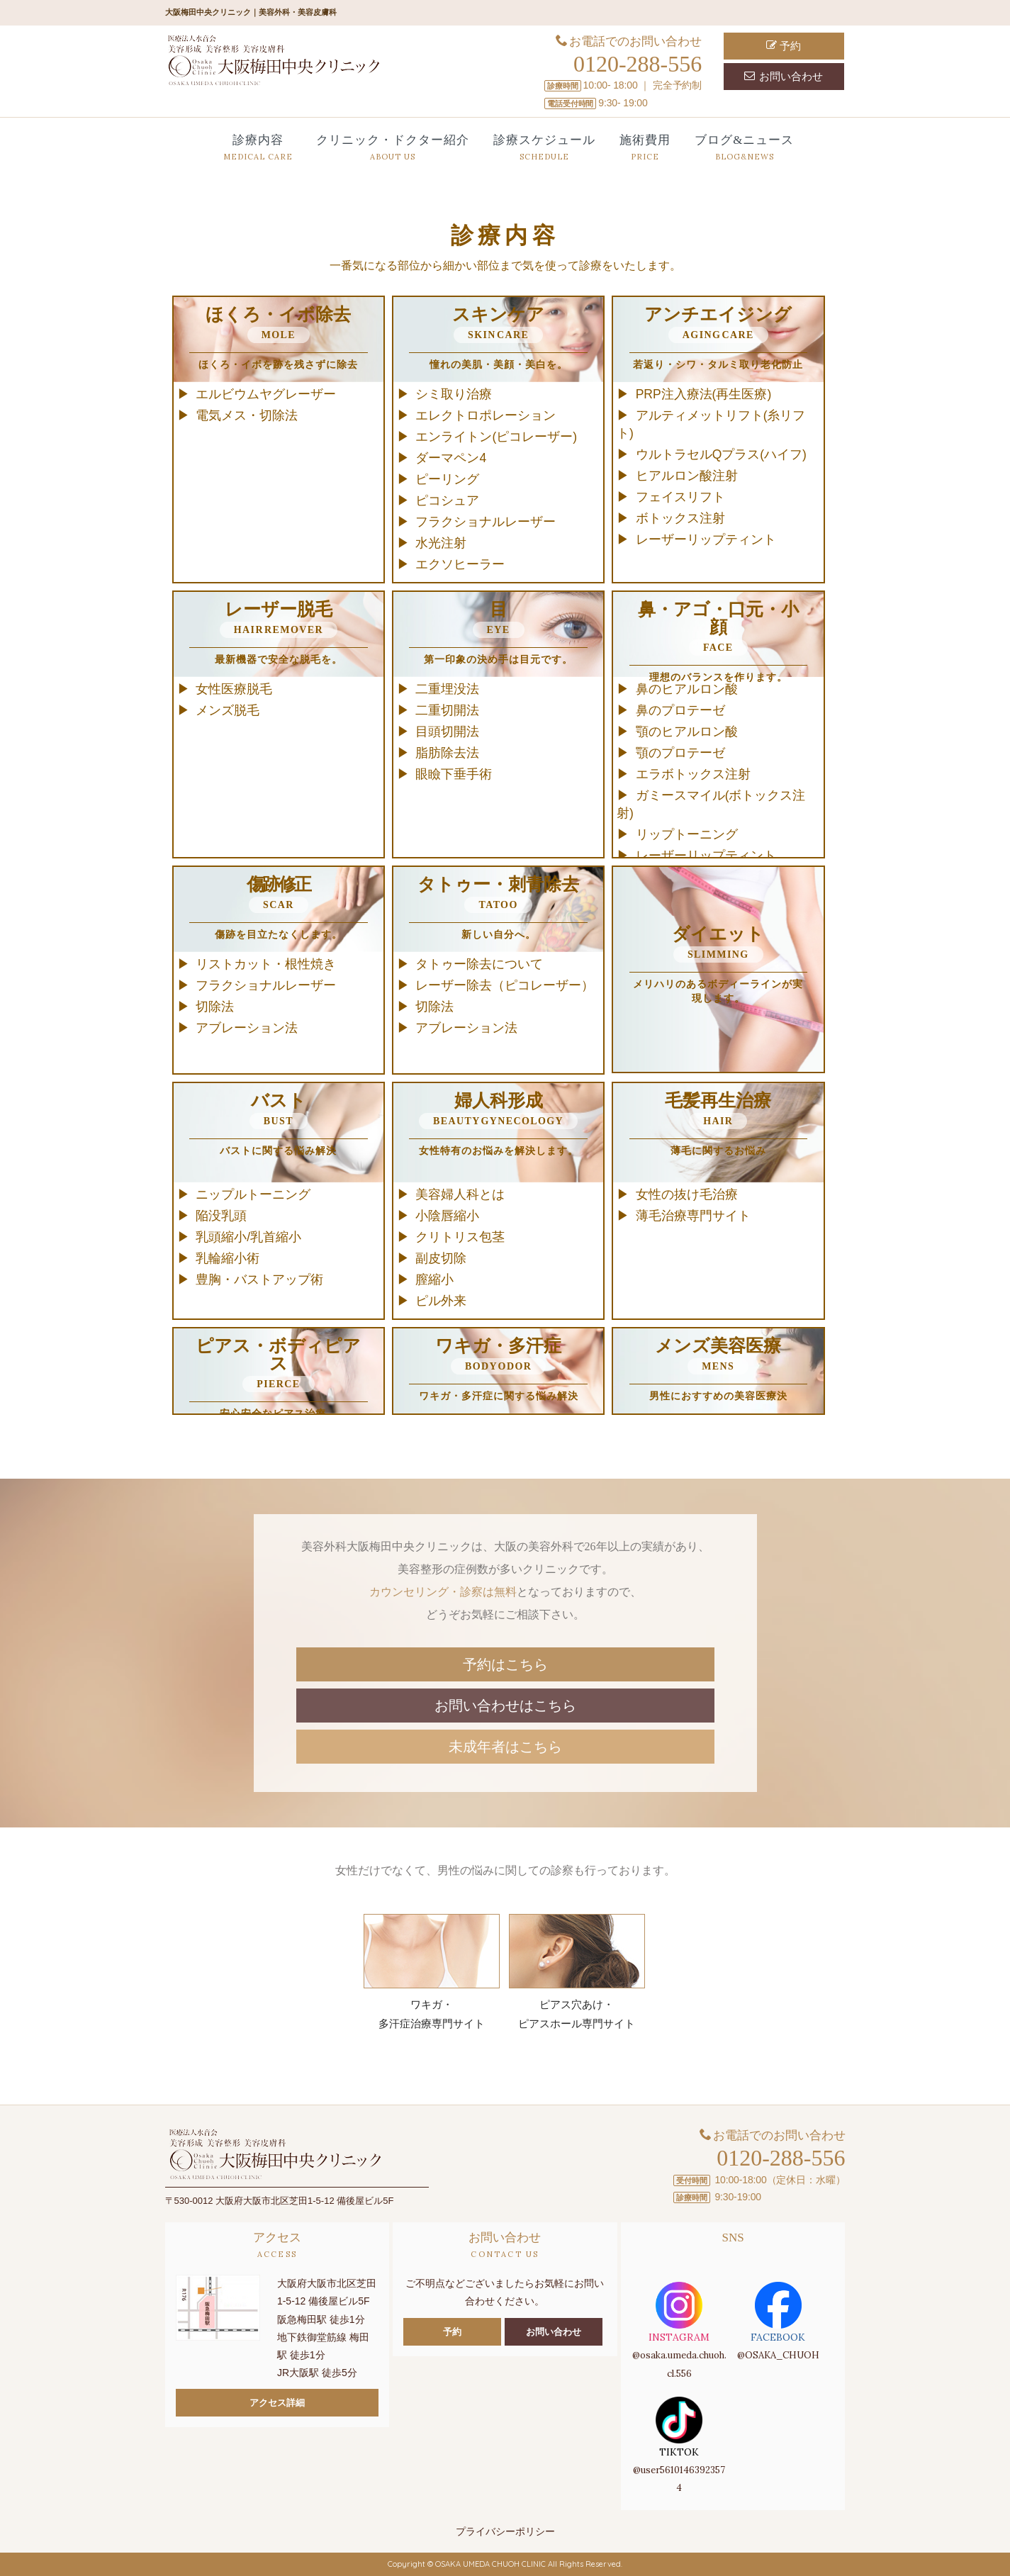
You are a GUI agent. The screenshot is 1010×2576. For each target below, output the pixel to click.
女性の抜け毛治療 (687, 1194)
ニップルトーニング (253, 1194)
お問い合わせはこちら (505, 1705)
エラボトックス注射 (693, 774)
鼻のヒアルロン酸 (687, 689)
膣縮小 (434, 1279)
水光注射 (440, 543)
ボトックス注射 (680, 518)
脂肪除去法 (447, 753)
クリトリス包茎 (460, 1237)
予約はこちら (505, 1664)
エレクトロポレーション (485, 415)
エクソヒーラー (460, 564)
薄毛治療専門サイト (693, 1216)
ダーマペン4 (450, 458)
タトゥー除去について (479, 964)
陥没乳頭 (221, 1216)
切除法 (215, 1006)
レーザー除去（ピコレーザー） (504, 985)
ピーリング (447, 479)
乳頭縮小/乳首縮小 (248, 1237)
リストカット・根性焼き (266, 964)
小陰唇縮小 (447, 1216)
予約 (783, 46)
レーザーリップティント (706, 539)
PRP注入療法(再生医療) (704, 394)
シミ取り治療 (453, 394)
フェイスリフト (680, 497)
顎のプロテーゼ (680, 753)
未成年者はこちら (505, 1746)
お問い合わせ (783, 76)
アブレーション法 (247, 1028)
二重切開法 (447, 710)
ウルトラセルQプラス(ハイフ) (721, 454)
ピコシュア (447, 500)
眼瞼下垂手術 (453, 774)
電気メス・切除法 (247, 415)
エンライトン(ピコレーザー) (496, 437)
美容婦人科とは (460, 1194)
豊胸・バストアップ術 (259, 1279)
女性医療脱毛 (234, 689)
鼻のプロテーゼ (680, 710)
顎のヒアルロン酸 (687, 731)
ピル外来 (440, 1301)
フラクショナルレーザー (485, 522)
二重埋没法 (447, 689)
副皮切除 (440, 1258)
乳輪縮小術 (227, 1258)
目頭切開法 (447, 731)
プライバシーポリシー (505, 2531)
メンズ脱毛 (227, 710)
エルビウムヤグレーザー (266, 394)
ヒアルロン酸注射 (687, 476)
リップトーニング (687, 834)
